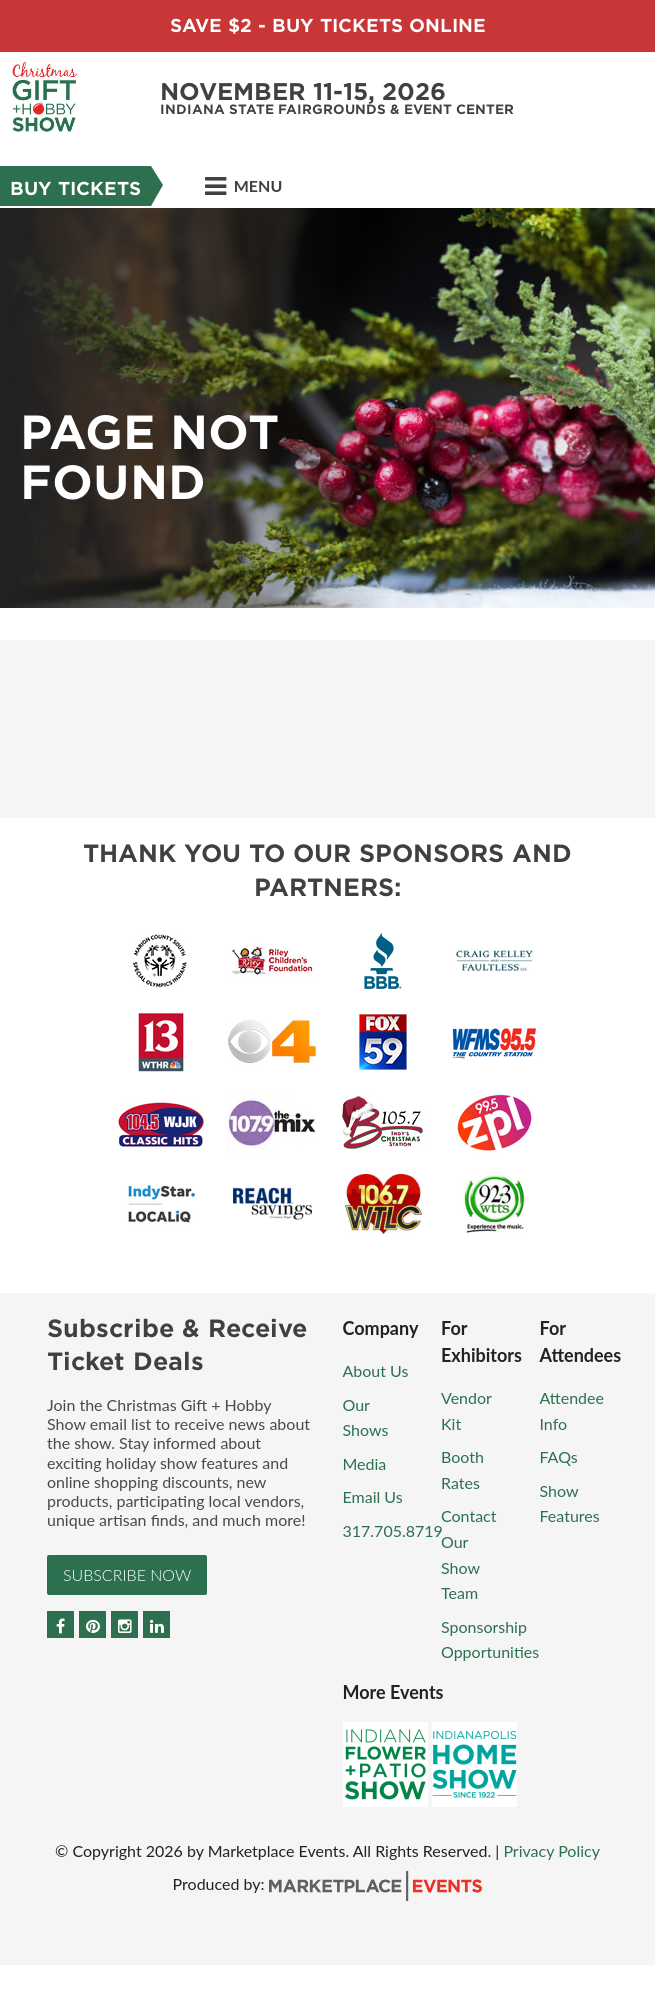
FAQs (559, 1456)
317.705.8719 (393, 1530)
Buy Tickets (75, 188)
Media (365, 1463)
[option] (327, 408)
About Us (376, 1370)
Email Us (373, 1496)
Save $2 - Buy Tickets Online (328, 25)
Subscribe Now (127, 1574)
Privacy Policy (551, 1850)
